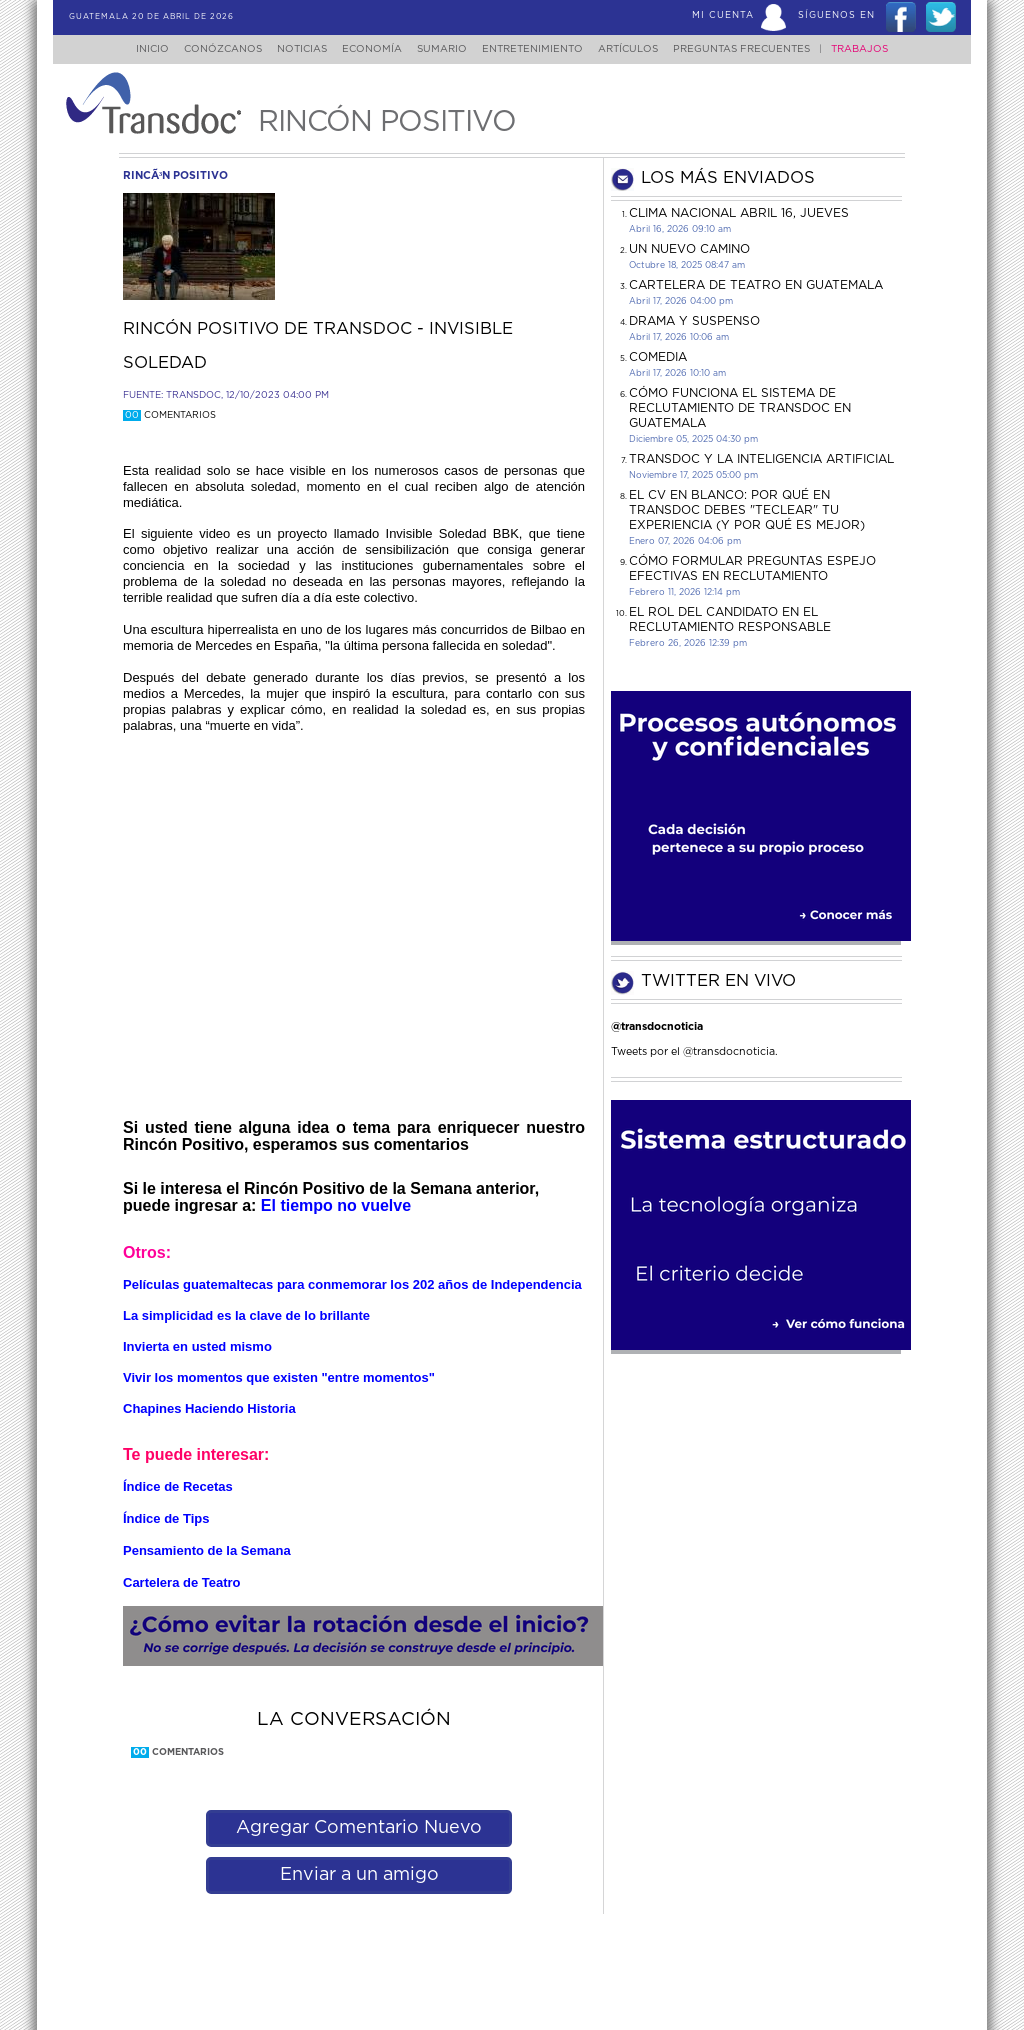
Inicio (133, 49)
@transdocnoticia (657, 1026)
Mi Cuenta (723, 15)
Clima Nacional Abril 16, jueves (739, 213)
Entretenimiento (540, 49)
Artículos (642, 49)
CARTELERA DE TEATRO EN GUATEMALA (756, 285)
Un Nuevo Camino (689, 249)
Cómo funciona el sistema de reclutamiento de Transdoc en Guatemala (740, 408)
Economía (368, 49)
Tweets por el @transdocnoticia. (694, 1051)
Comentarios (169, 415)
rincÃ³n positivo (175, 175)
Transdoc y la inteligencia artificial (761, 459)
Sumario (444, 49)
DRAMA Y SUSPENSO (694, 321)
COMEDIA (658, 357)
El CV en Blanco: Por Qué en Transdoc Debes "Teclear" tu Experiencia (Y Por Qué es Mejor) (747, 510)
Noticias (292, 49)
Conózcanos (207, 49)
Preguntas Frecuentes (761, 49)
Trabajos (879, 49)
